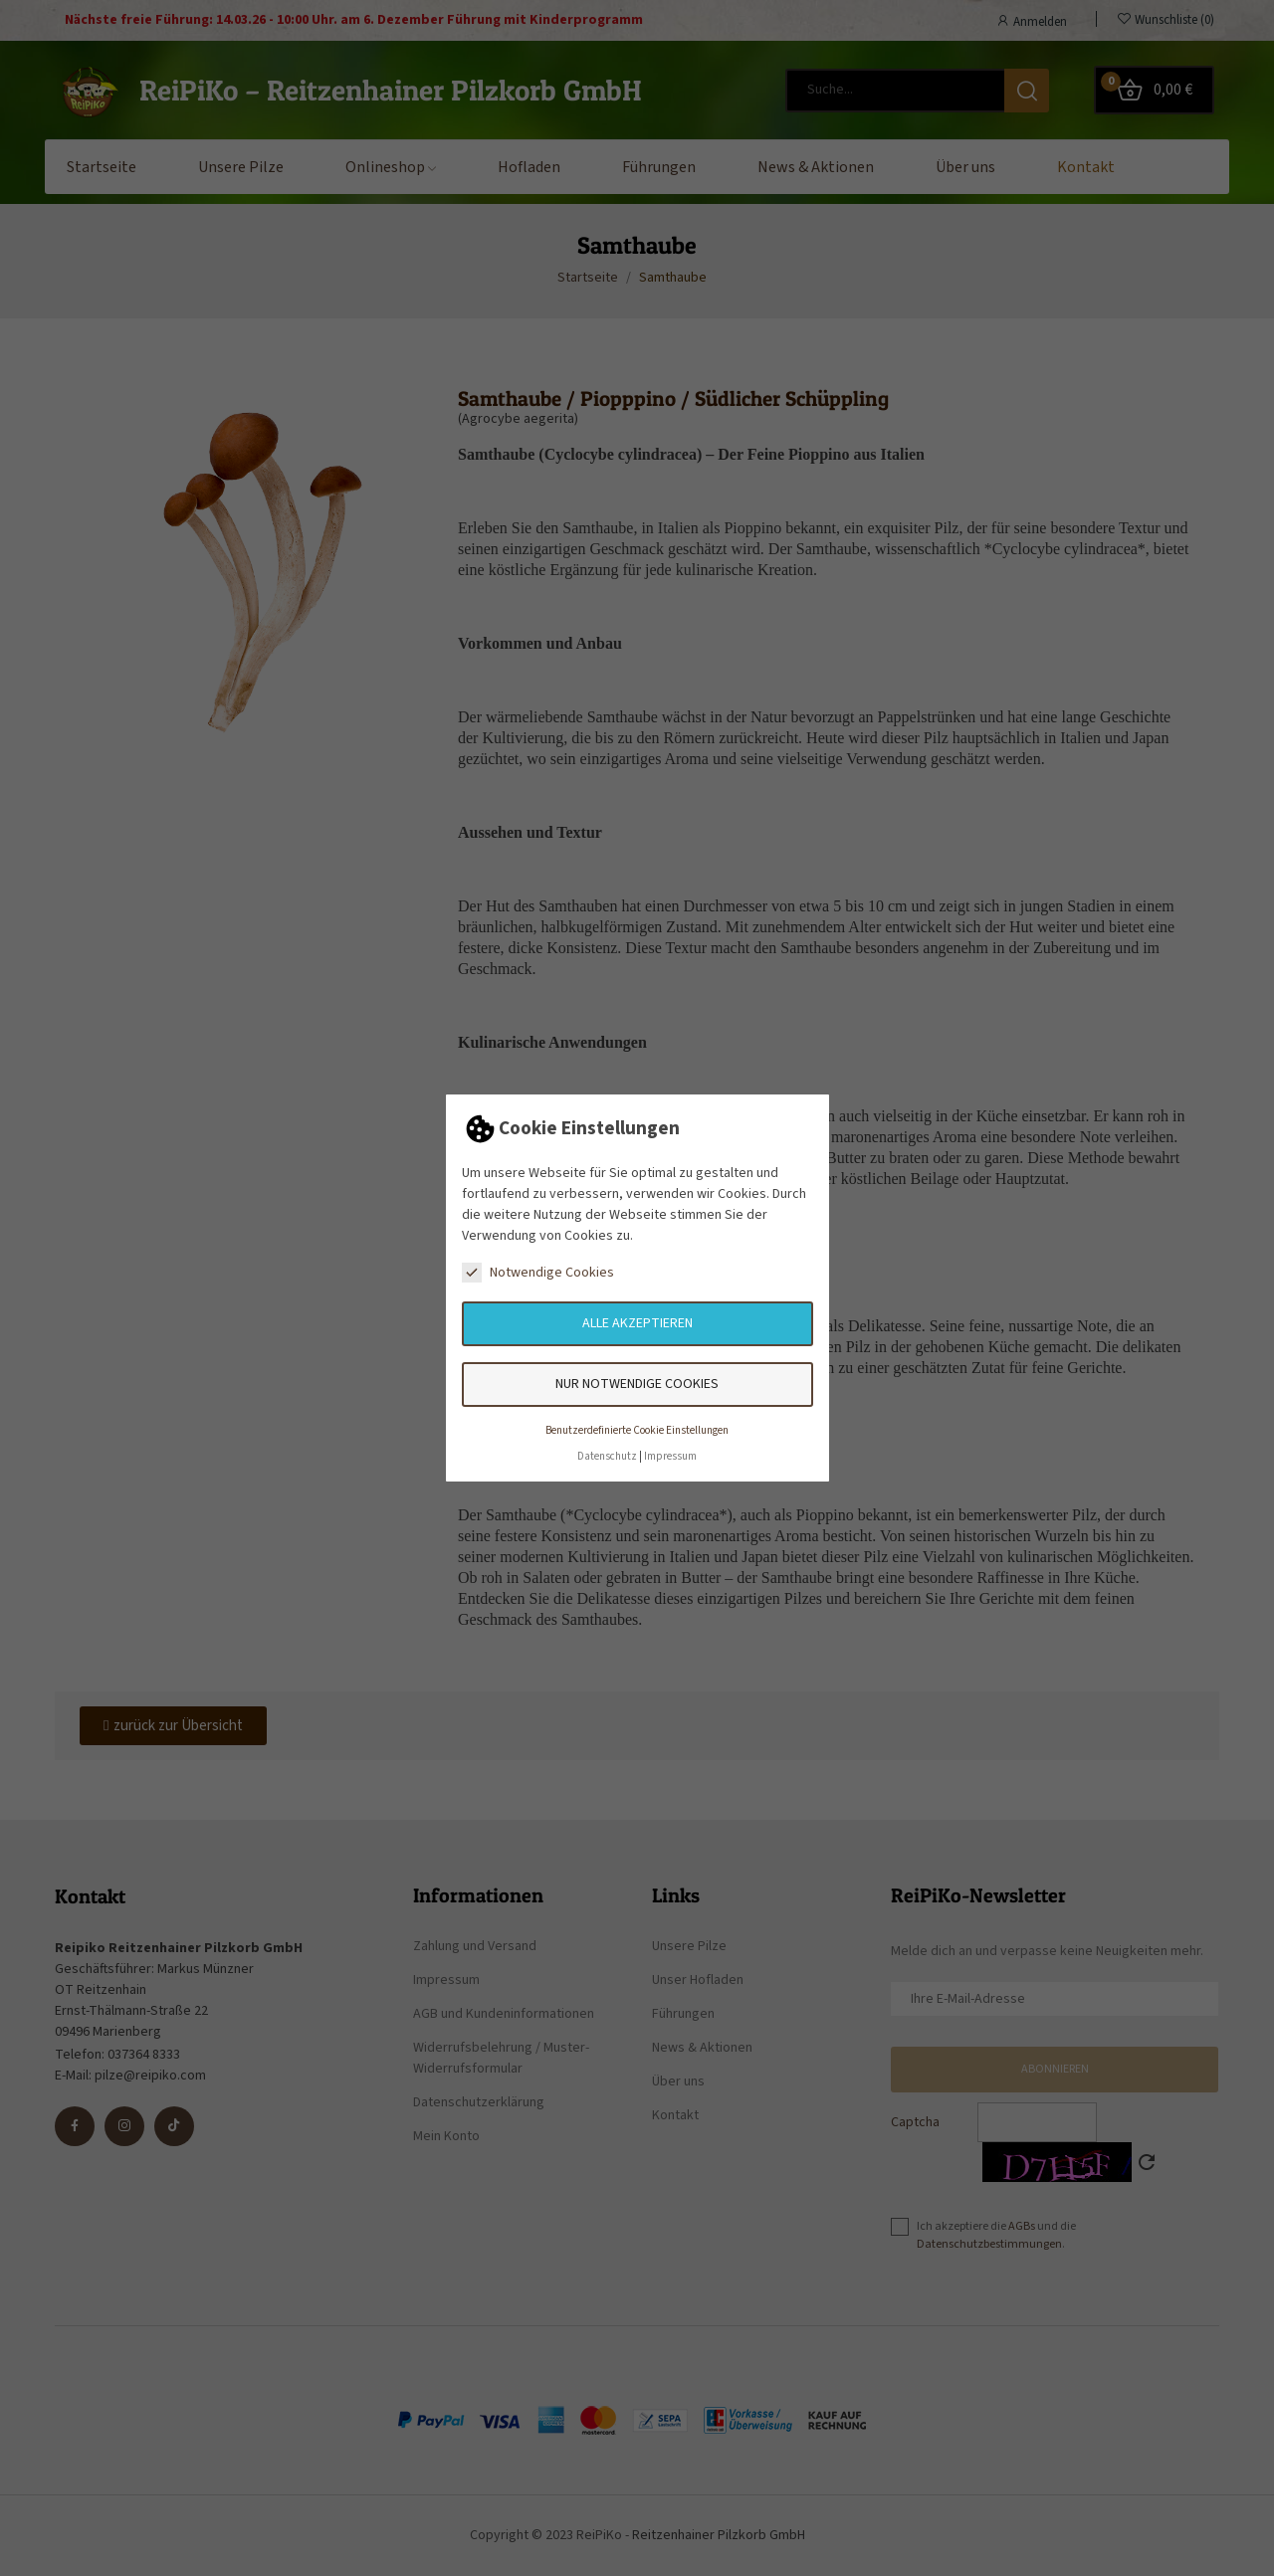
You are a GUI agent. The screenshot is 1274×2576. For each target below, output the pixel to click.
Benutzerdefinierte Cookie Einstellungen (637, 1430)
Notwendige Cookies (538, 1273)
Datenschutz (607, 1456)
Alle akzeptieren (637, 1323)
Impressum (670, 1456)
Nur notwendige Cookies (637, 1384)
